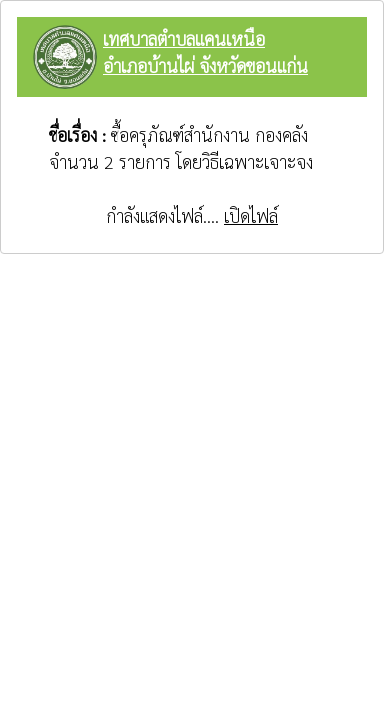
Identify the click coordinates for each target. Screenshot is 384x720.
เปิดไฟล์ (251, 215)
